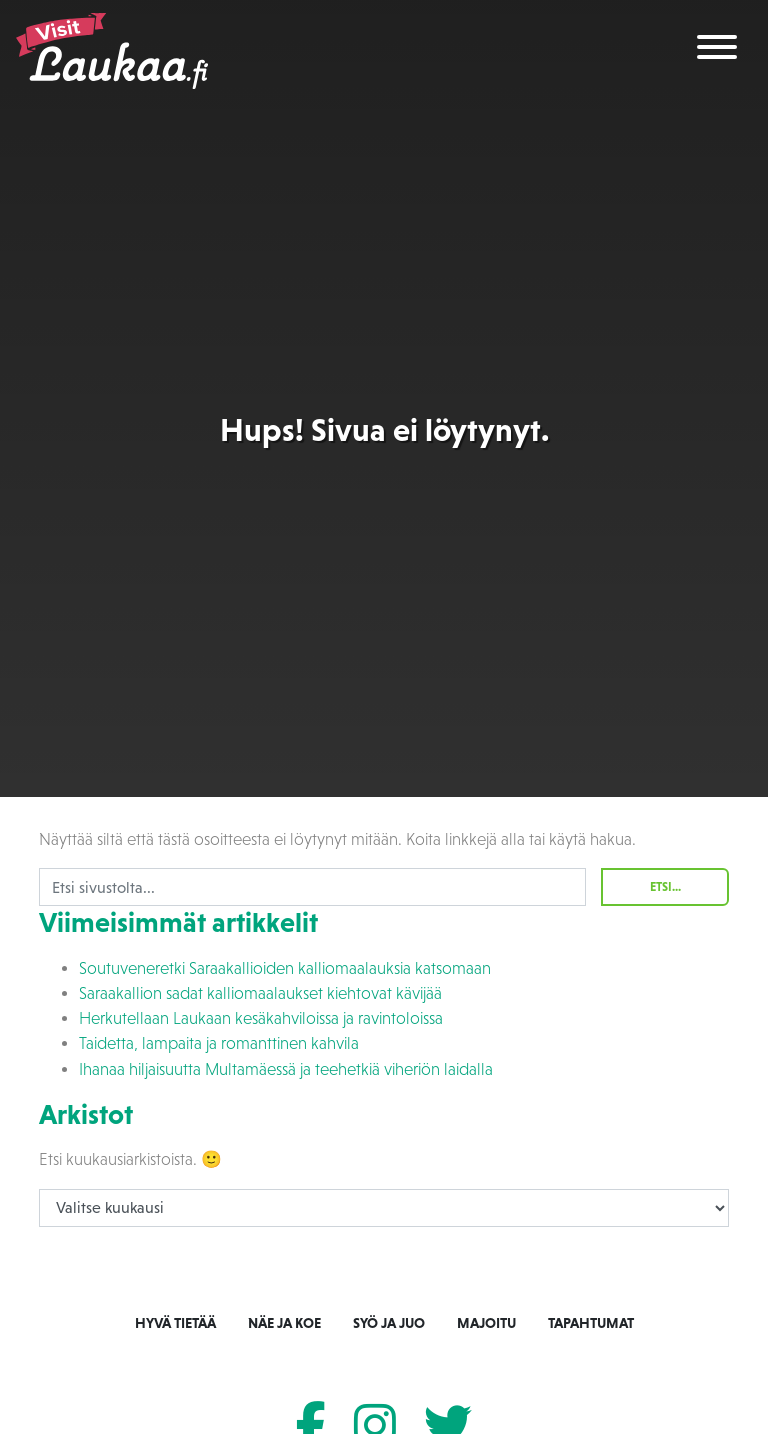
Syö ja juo (389, 1323)
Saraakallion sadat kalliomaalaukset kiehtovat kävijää (260, 993)
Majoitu (486, 1323)
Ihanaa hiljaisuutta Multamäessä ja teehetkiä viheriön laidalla (286, 1069)
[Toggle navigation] (717, 50)
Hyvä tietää (175, 1323)
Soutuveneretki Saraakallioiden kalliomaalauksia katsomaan (285, 968)
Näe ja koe (284, 1323)
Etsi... (665, 887)
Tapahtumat (591, 1323)
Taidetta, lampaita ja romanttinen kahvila (219, 1043)
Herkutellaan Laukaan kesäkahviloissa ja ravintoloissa (261, 1018)
